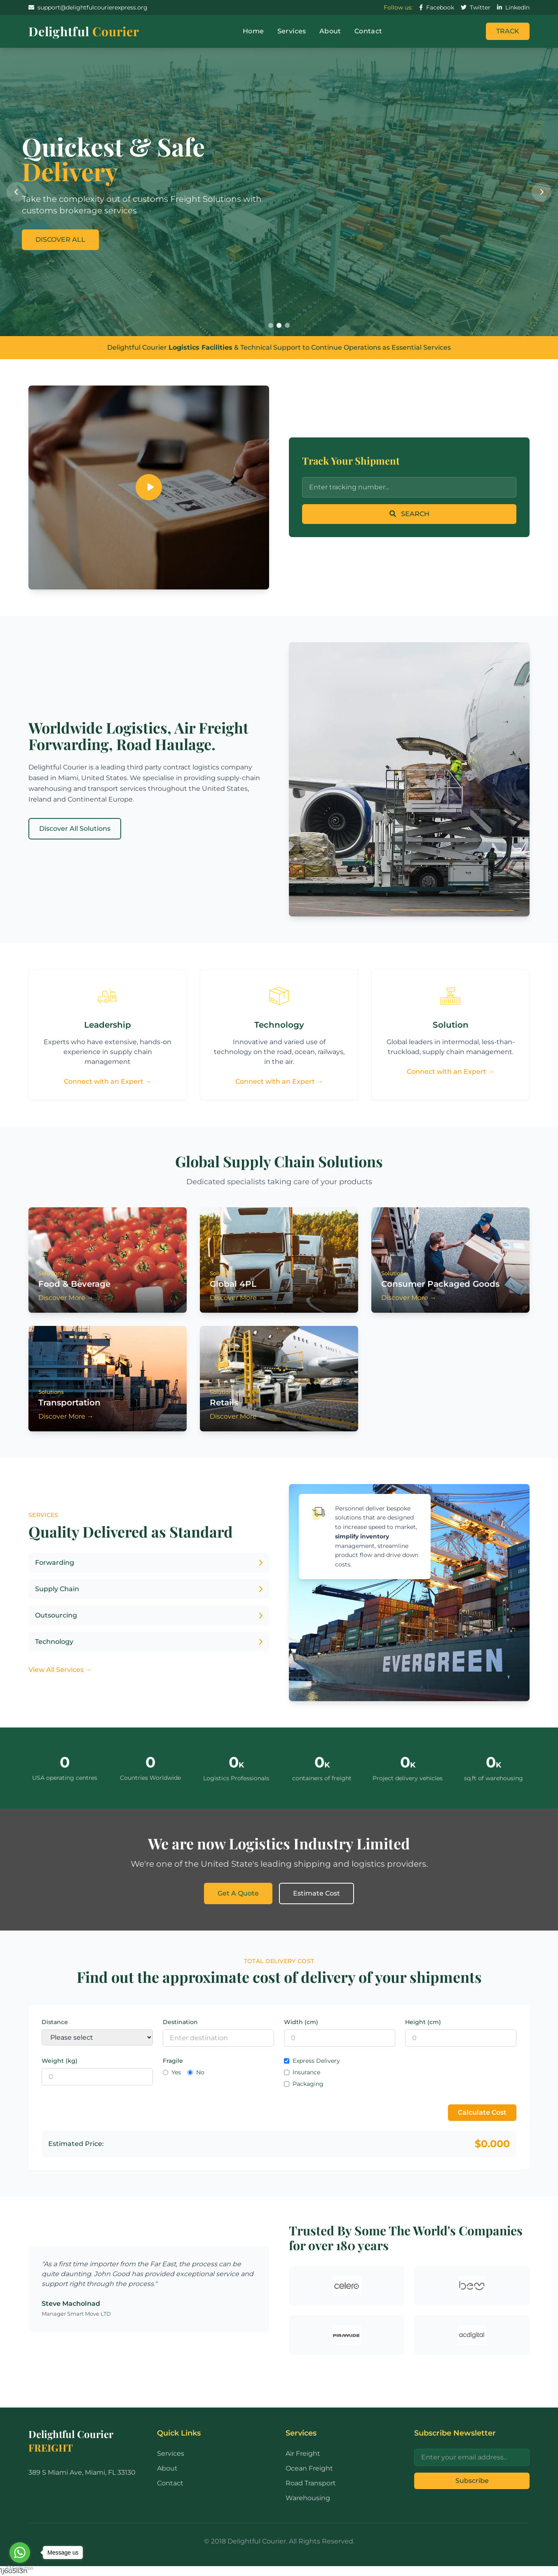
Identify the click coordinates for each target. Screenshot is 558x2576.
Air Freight (303, 2453)
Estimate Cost (316, 1893)
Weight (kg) (59, 2060)
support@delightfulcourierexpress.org (88, 7)
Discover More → (66, 1298)
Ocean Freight (309, 2468)
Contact (368, 31)
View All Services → (60, 1670)
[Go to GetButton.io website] (20, 2568)
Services (291, 31)
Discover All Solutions (74, 828)
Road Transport (311, 2483)
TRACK (507, 31)
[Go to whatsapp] (19, 2552)
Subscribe (472, 2481)
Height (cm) (423, 2022)
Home (253, 31)
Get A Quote (238, 1893)
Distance (55, 2022)
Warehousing (308, 2498)
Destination (180, 2022)
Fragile (173, 2060)
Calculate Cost (482, 2112)
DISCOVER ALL (60, 239)
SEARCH (409, 514)
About (330, 31)
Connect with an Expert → (108, 1081)
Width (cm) (301, 2022)
